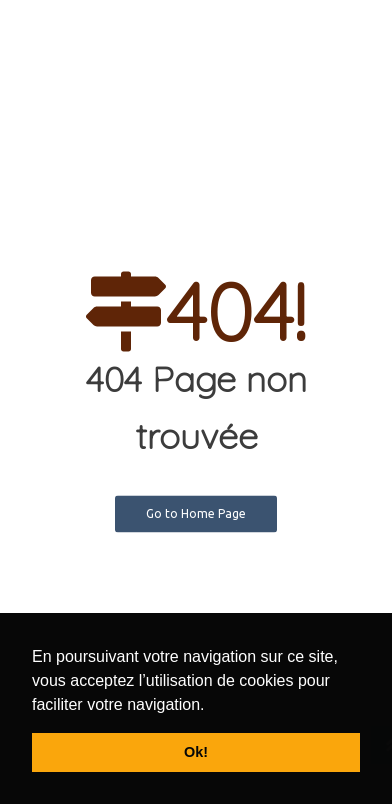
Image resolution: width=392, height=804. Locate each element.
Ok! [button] (196, 752)
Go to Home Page (196, 513)
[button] (212, 706)
